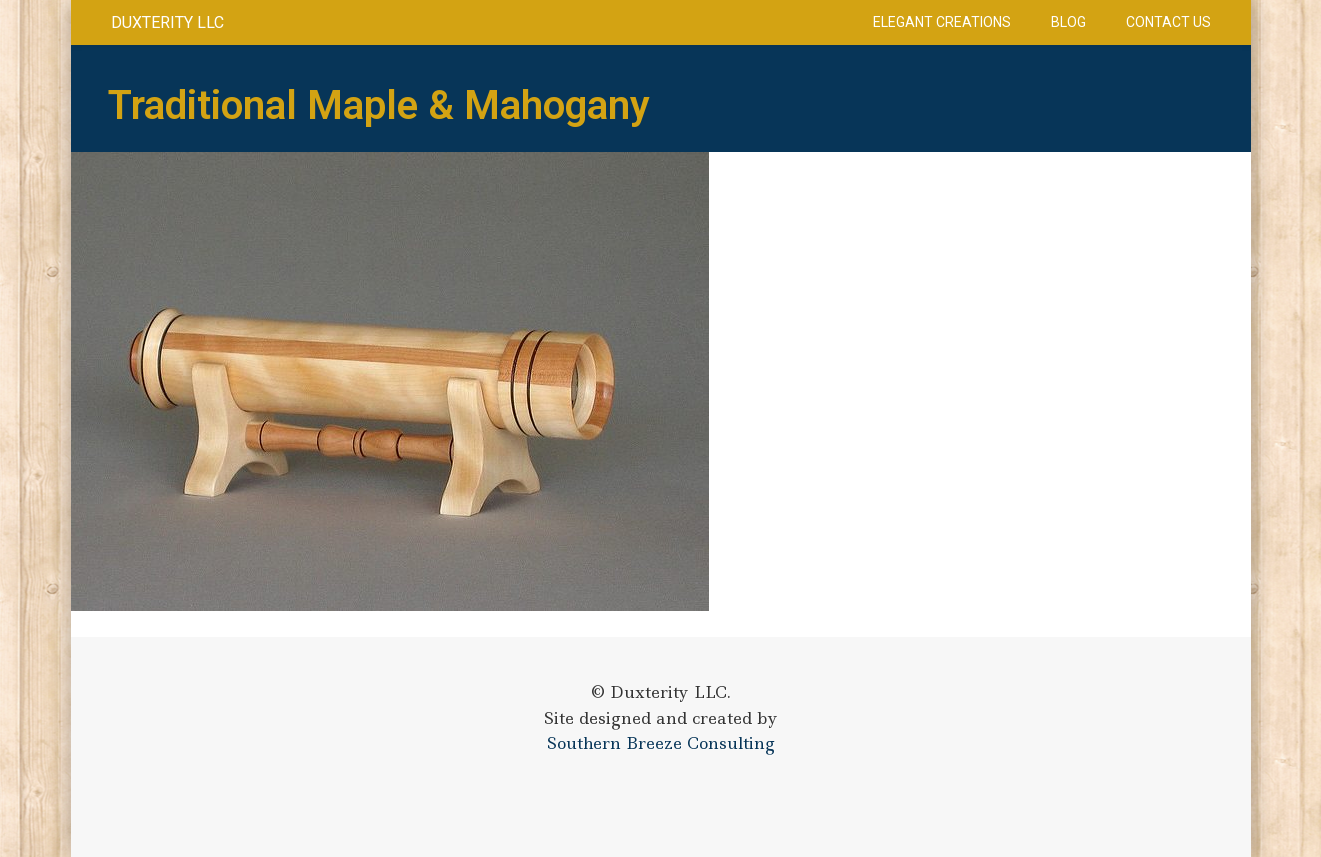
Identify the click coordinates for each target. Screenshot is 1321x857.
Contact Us (1168, 22)
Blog (1068, 22)
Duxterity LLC (167, 22)
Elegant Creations (942, 22)
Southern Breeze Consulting (661, 743)
